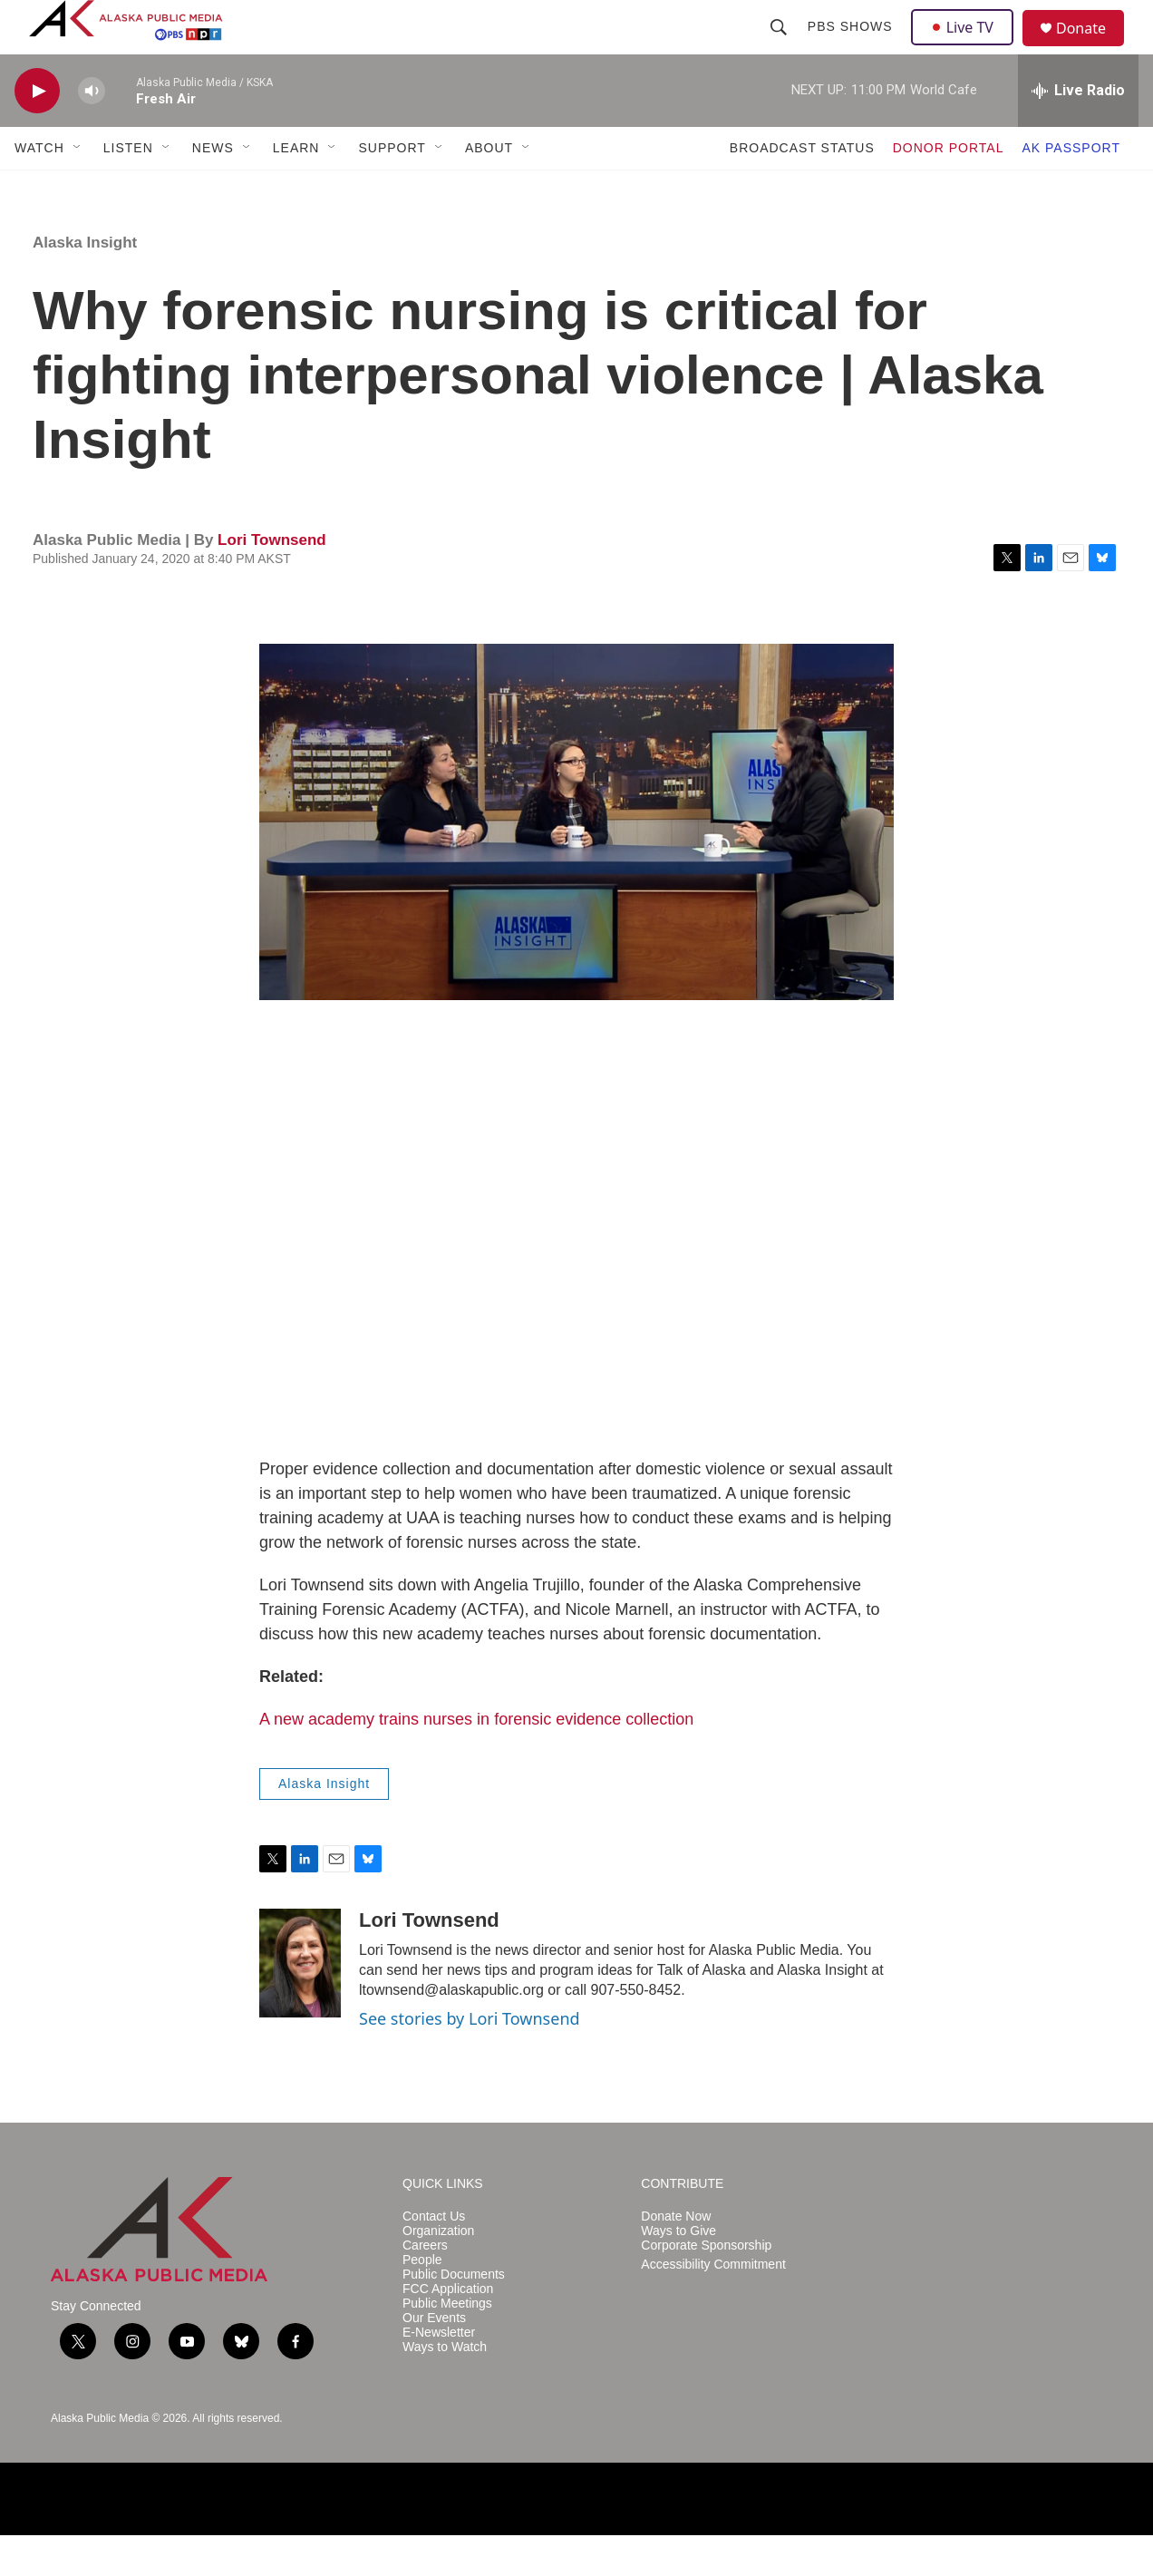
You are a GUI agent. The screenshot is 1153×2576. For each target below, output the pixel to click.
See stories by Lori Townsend (469, 2059)
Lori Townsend (272, 580)
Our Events (434, 2359)
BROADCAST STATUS (802, 188)
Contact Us (433, 2257)
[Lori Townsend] (300, 2003)
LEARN (296, 188)
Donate (1092, 49)
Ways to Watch (444, 2388)
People (422, 2301)
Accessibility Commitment (713, 2305)
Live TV (967, 47)
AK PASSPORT (1071, 188)
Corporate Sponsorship (706, 2286)
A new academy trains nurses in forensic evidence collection (476, 1760)
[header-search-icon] (780, 47)
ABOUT (489, 188)
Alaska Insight (85, 283)
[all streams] (1078, 131)
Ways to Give (678, 2272)
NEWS (213, 188)
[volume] (91, 132)
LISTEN (128, 188)
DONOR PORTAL (948, 188)
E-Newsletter (438, 2373)
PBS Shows (852, 47)
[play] (37, 132)
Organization (438, 2272)
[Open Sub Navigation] (78, 188)
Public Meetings (447, 2344)
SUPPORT (391, 188)
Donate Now (676, 2257)
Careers (425, 2286)
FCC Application (447, 2330)
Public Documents (453, 2315)
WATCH (39, 188)
